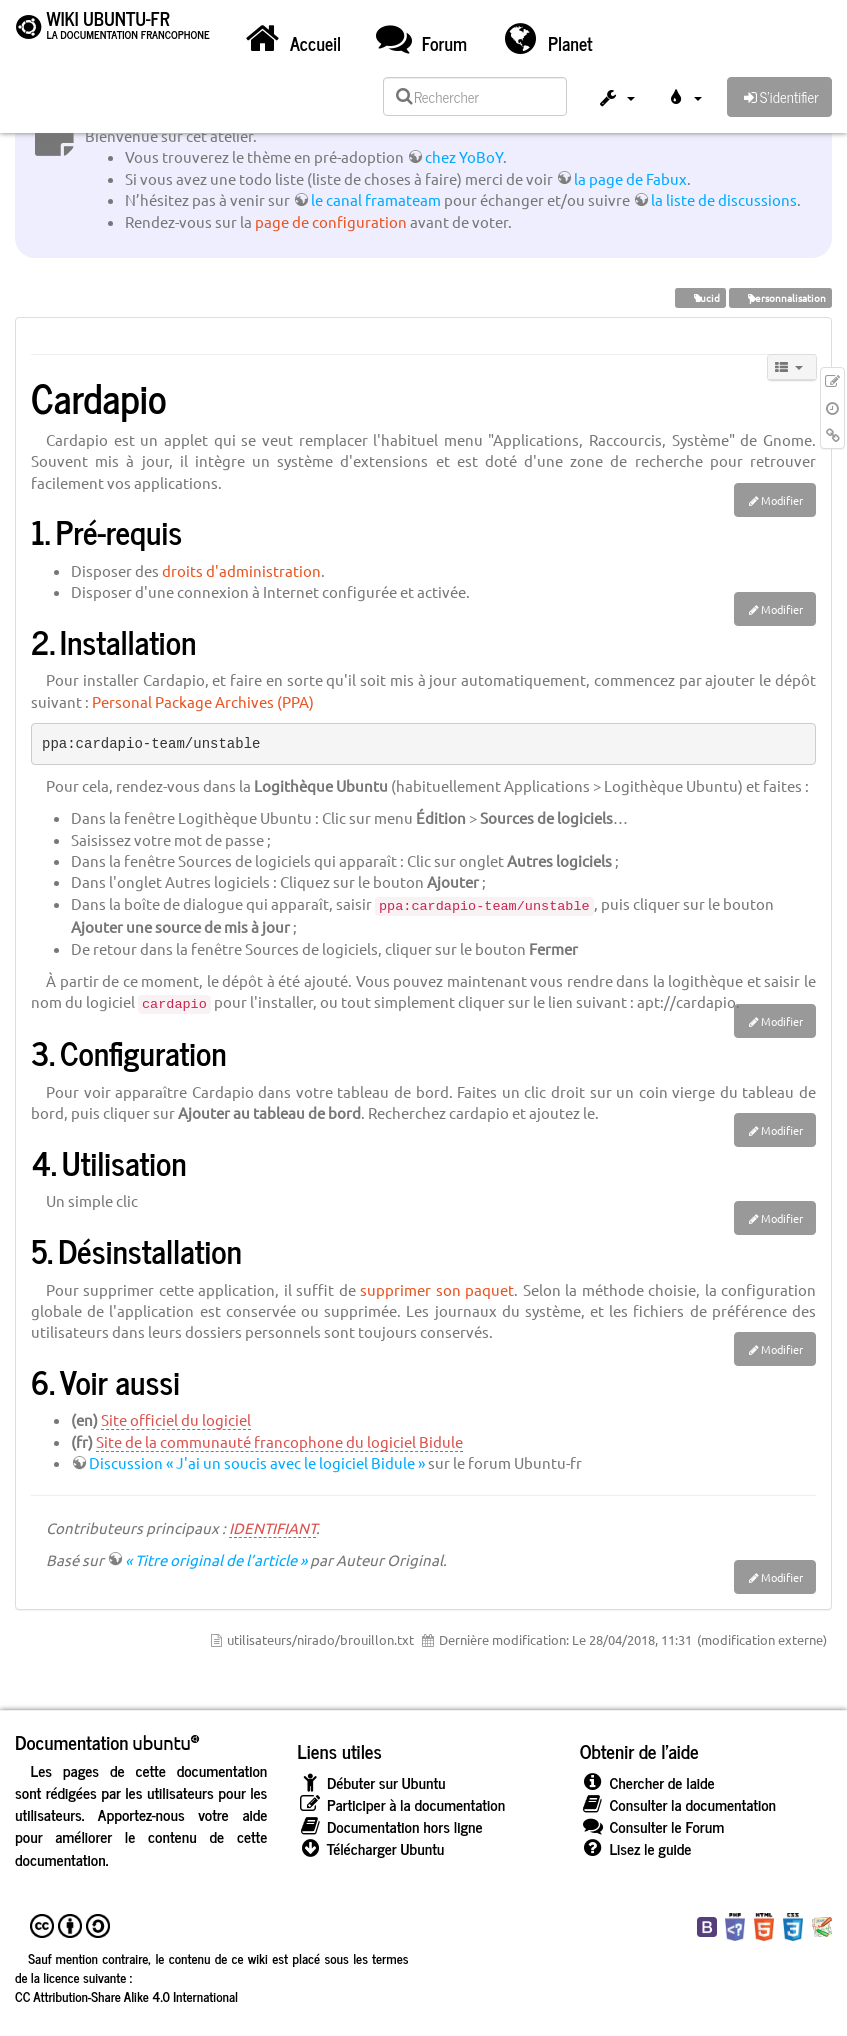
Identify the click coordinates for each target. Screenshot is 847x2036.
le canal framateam (376, 199)
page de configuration (331, 221)
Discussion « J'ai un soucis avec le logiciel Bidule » (257, 1462)
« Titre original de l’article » (216, 1559)
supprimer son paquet (437, 1289)
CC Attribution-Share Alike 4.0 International (126, 1996)
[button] (616, 100)
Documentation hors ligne (389, 1826)
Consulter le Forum (652, 1826)
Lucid (700, 297)
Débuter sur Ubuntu (371, 1782)
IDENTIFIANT (272, 1527)
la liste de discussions (724, 199)
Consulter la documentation (678, 1804)
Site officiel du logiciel (176, 1419)
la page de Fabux (630, 178)
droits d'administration (241, 570)
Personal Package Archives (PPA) (203, 701)
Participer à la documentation (401, 1804)
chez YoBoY (464, 156)
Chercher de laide (647, 1782)
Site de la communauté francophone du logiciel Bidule (279, 1441)
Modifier (782, 500)
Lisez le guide (636, 1848)
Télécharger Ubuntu (370, 1848)
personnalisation (780, 297)
